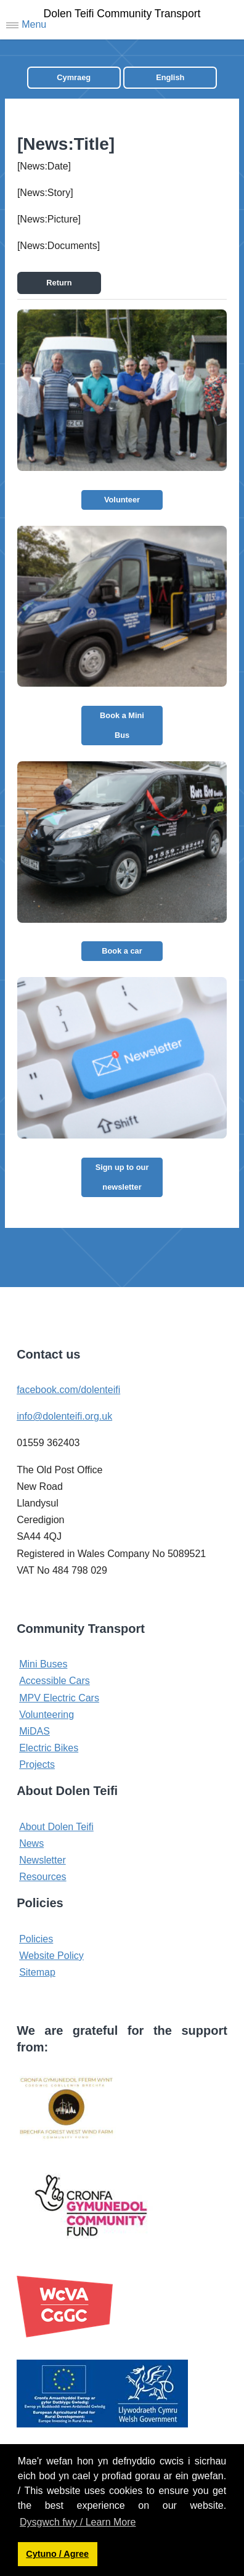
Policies (36, 1939)
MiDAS (34, 1731)
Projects (37, 1764)
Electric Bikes (48, 1748)
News (31, 1843)
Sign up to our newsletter (122, 1177)
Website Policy (51, 1955)
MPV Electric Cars (59, 1698)
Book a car (122, 950)
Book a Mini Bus (122, 725)
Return (58, 282)
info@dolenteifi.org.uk (64, 1416)
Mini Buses (43, 1664)
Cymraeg (74, 77)
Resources (42, 1876)
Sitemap (37, 1972)
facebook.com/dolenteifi (68, 1389)
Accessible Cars (54, 1680)
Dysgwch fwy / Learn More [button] (78, 2522)
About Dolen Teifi (56, 1827)
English (170, 77)
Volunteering (46, 1714)
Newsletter (42, 1860)
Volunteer (122, 499)
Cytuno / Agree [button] (57, 2554)
